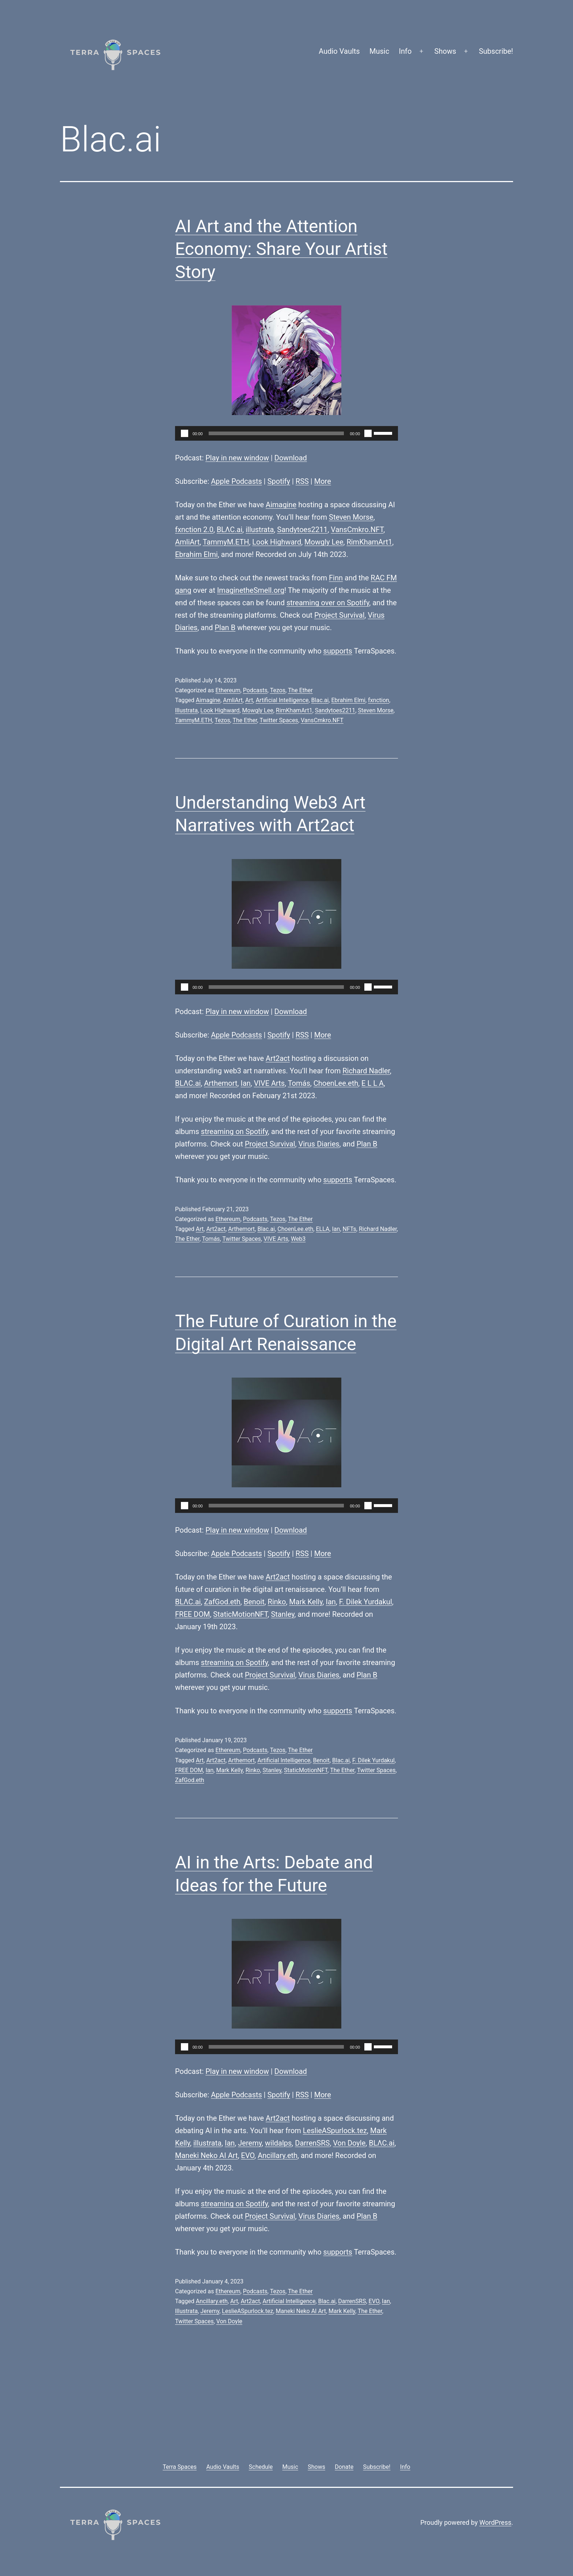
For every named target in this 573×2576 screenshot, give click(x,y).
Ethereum (227, 690)
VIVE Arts (269, 1083)
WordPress (495, 2522)
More (322, 481)
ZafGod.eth (222, 1601)
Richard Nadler (366, 1070)
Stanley (282, 1614)
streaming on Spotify (234, 1131)
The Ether (300, 690)
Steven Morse (351, 517)
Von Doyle (349, 2143)
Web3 (298, 1238)
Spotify (278, 481)
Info (405, 51)
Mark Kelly (305, 1601)
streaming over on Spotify (327, 602)
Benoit (254, 1601)
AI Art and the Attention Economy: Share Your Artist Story (281, 249)
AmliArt (187, 542)
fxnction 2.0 (194, 529)
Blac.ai (320, 700)
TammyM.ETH (226, 542)
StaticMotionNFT (240, 1614)
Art (249, 700)
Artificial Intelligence (282, 700)
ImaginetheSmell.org (250, 590)
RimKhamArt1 (369, 542)
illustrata (260, 529)
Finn (336, 577)
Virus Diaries (318, 1144)
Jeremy (250, 2143)
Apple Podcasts (236, 481)
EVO (248, 2155)
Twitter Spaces (278, 720)
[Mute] (368, 433)
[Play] (184, 433)
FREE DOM (192, 1614)
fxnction (378, 700)
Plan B (225, 627)
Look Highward (276, 542)
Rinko (277, 1601)
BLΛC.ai (229, 529)
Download (290, 457)
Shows (445, 51)
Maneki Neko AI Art (206, 2155)
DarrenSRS (312, 2143)
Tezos (277, 690)
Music (379, 51)
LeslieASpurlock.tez (335, 2130)
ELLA (322, 1228)
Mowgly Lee (323, 542)
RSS (302, 481)
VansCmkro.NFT (357, 529)
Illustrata (186, 710)
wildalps (278, 2143)
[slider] (276, 433)
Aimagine (281, 504)
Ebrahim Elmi (196, 554)
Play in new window (237, 457)
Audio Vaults (339, 51)
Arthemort (220, 1083)
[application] (286, 433)
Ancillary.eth (277, 2155)
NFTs (349, 1228)
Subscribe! (496, 51)
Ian (245, 1083)
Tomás (299, 1083)
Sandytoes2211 (302, 529)
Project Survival (339, 615)
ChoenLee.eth (336, 1083)
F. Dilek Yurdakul (365, 1601)
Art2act (278, 1058)
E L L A (372, 1083)
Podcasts (255, 690)
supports (337, 651)
